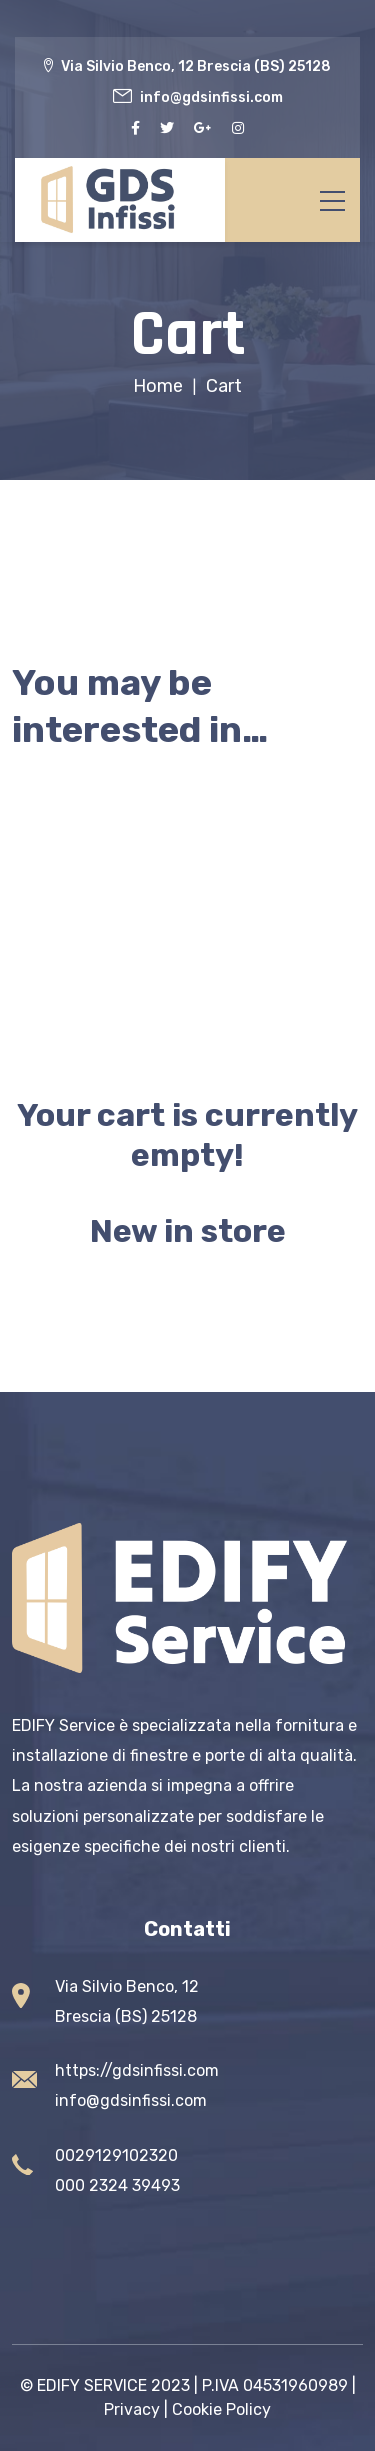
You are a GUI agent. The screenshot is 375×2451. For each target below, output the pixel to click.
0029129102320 (116, 2155)
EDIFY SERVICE (92, 2385)
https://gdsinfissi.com (137, 2070)
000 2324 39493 (117, 2185)
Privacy (132, 2409)
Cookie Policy (221, 2409)
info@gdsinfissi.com (131, 2100)
